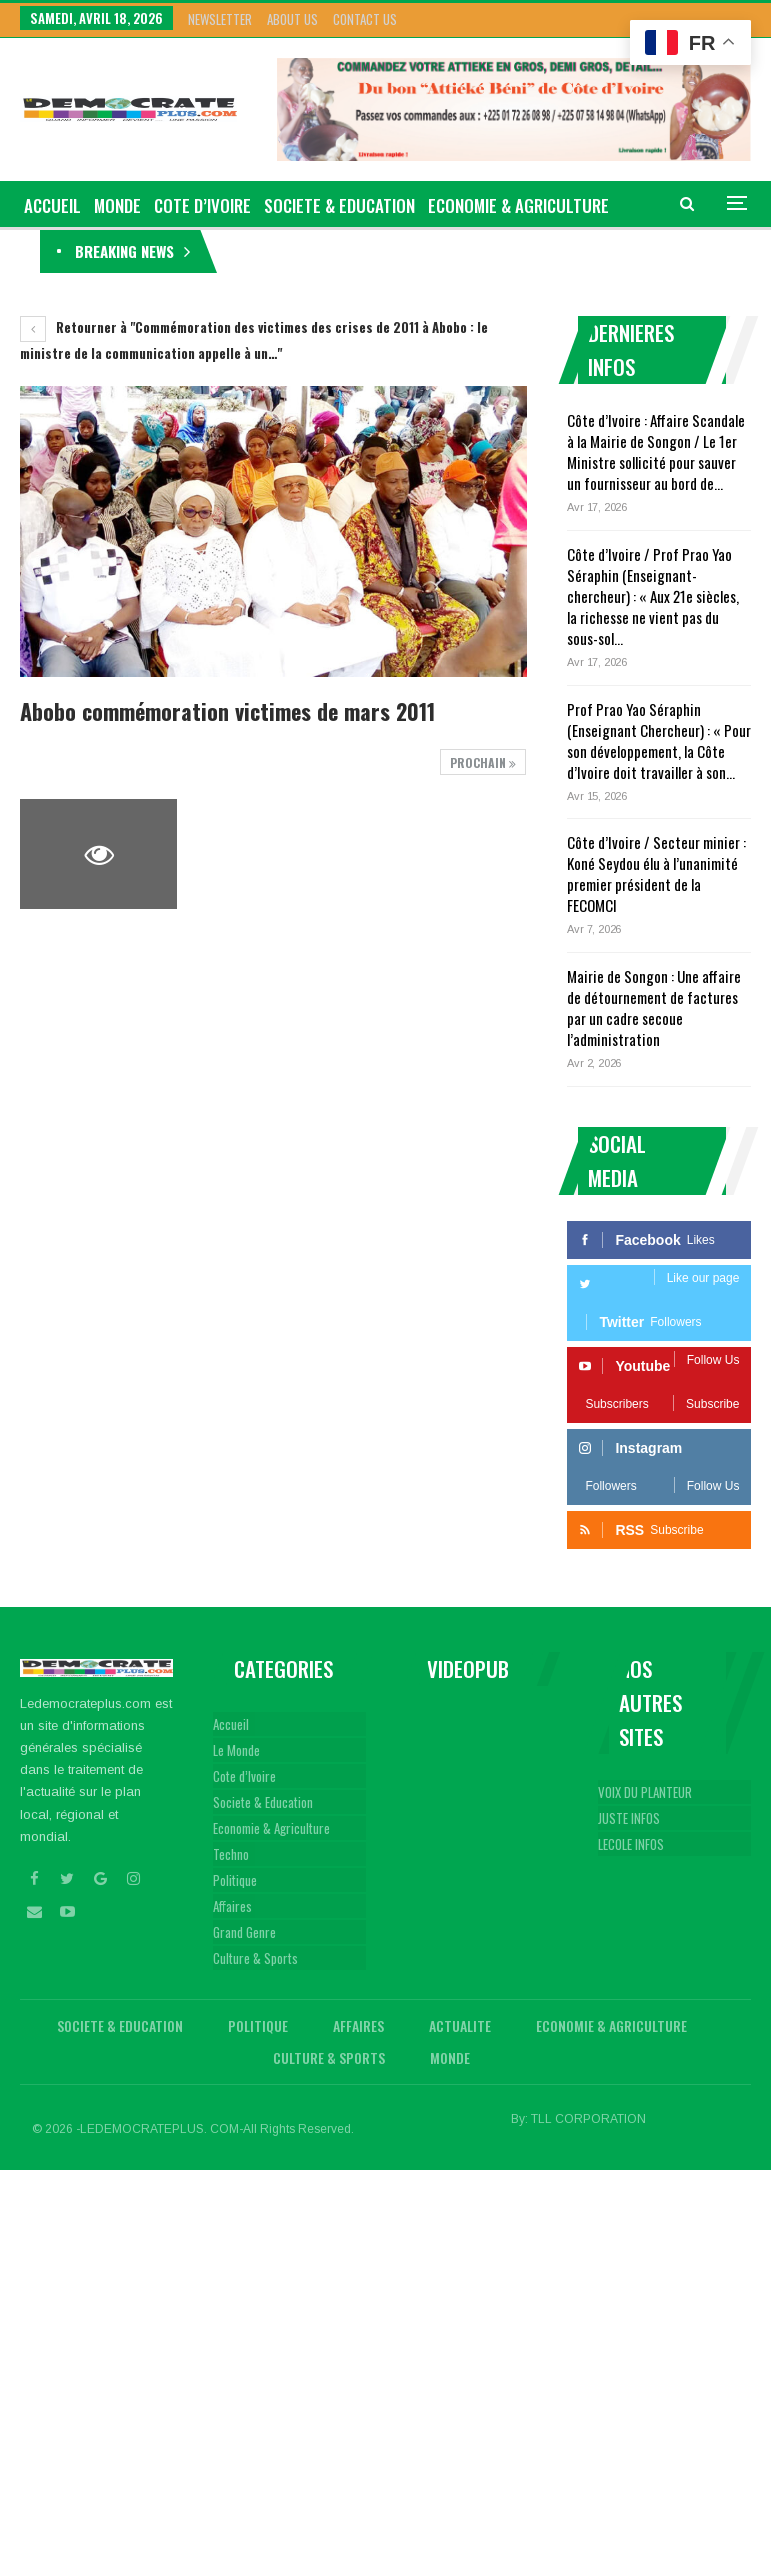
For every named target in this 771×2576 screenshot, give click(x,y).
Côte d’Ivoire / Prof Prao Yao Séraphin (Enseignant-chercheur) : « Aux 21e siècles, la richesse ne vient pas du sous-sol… (653, 596)
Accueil (231, 1724)
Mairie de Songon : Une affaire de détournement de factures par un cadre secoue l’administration (654, 1007)
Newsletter (220, 19)
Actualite (460, 2025)
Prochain (483, 762)
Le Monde (236, 1750)
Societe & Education (339, 205)
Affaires (232, 1906)
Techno (231, 1854)
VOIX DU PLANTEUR (645, 1792)
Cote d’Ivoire (202, 205)
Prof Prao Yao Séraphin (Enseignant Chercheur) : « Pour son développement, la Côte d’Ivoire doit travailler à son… (659, 740)
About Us (292, 19)
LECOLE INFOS (631, 1844)
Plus (446, 205)
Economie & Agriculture (271, 1828)
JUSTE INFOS (629, 1818)
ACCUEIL (52, 205)
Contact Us (365, 19)
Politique (235, 1880)
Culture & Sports (255, 1958)
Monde (117, 205)
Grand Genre (244, 1932)
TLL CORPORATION (588, 2119)
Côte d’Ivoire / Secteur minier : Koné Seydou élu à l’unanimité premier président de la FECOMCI (656, 873)
